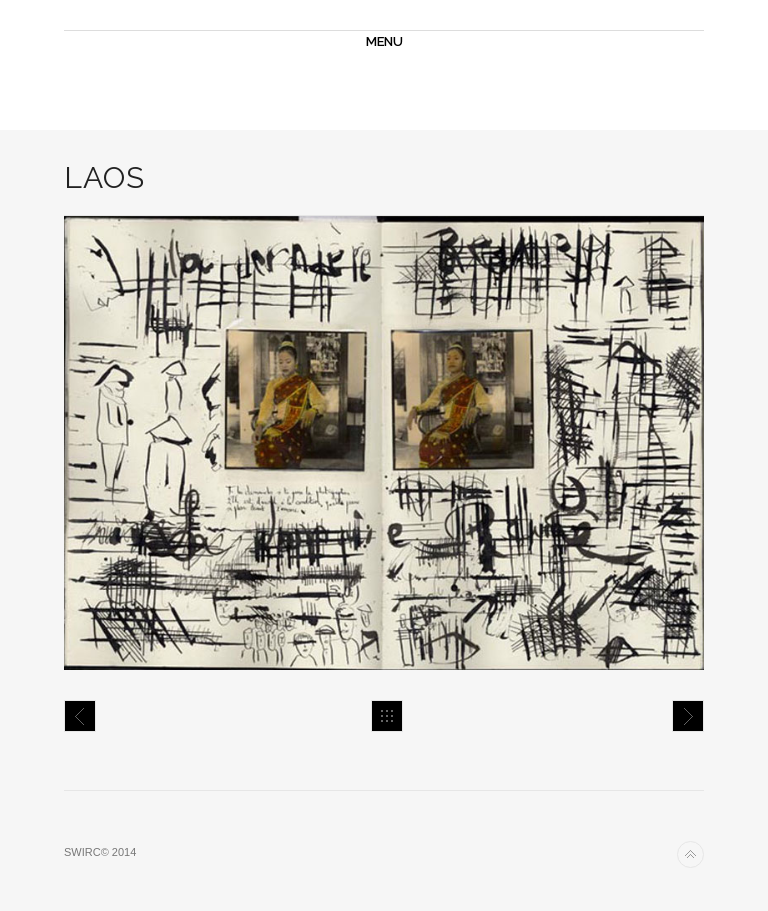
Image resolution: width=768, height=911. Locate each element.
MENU (384, 41)
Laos (688, 716)
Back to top (690, 854)
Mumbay (80, 716)
